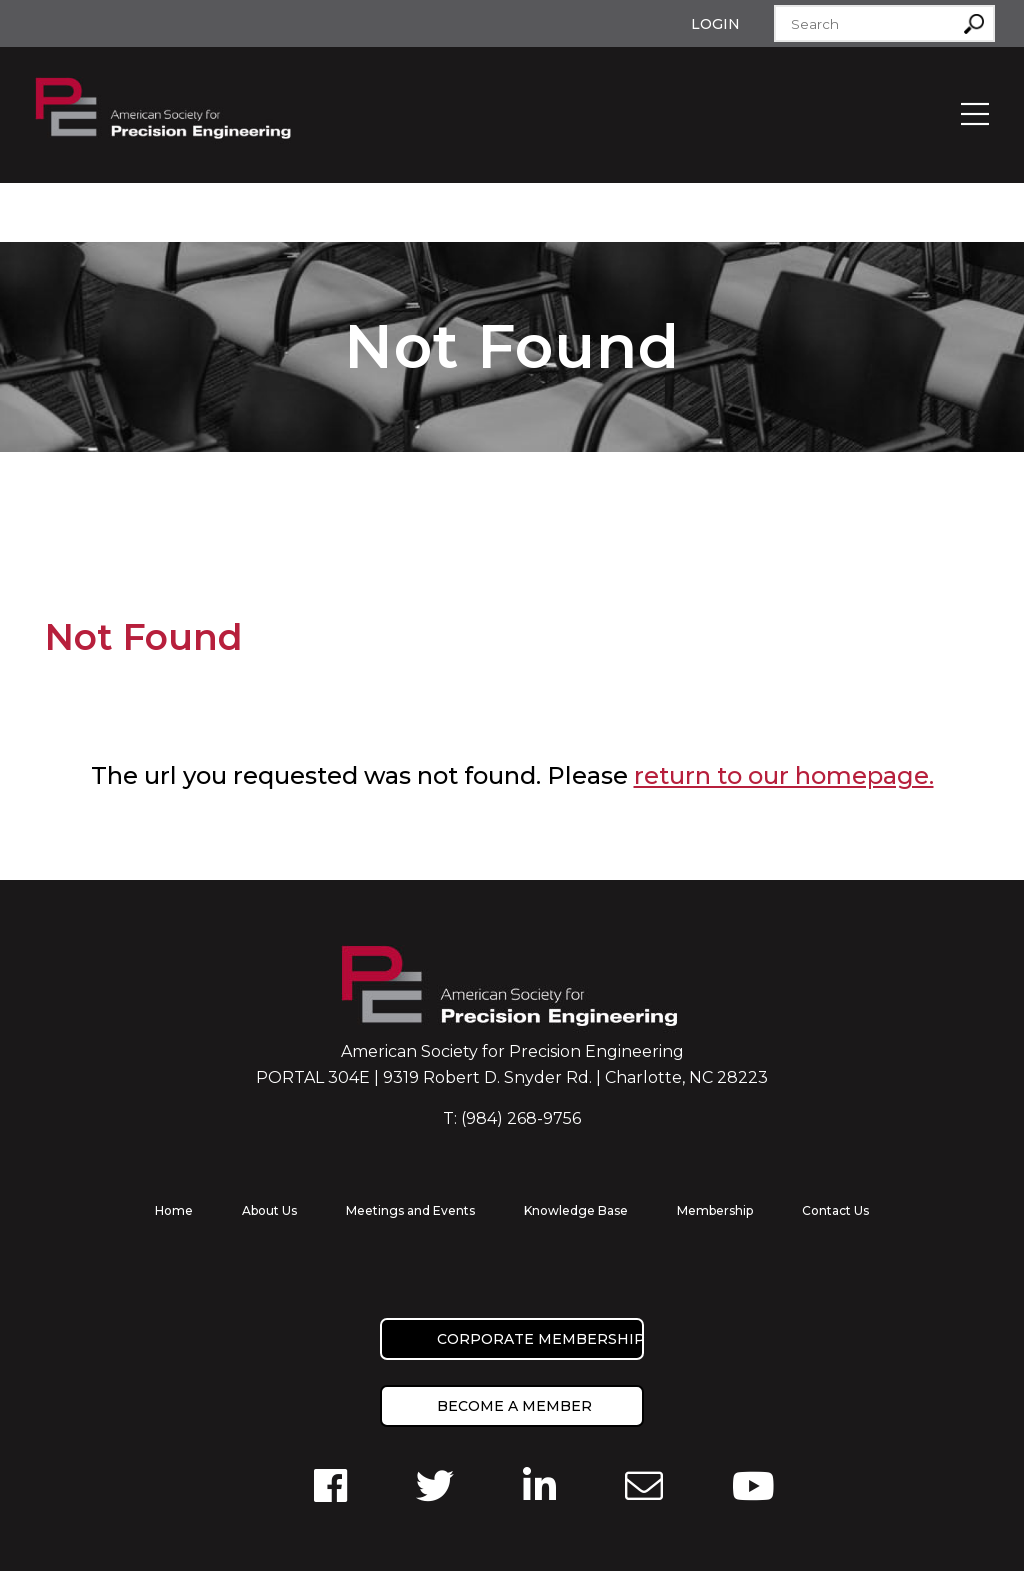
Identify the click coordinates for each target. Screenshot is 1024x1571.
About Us (269, 1210)
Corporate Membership (540, 1339)
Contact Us (835, 1210)
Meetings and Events (410, 1210)
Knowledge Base (576, 1210)
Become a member (514, 1406)
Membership (715, 1210)
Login (715, 24)
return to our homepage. (784, 775)
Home (174, 1210)
